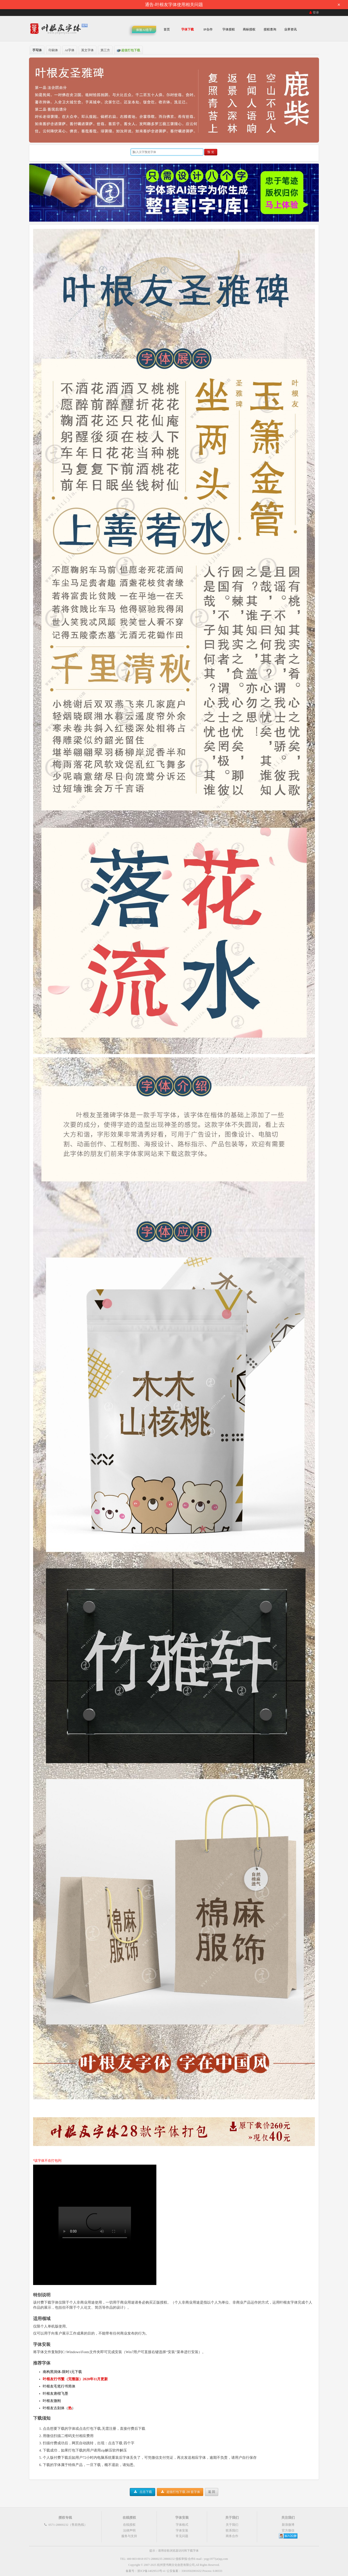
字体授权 (228, 29)
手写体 (37, 50)
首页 (167, 29)
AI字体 (69, 50)
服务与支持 (129, 2536)
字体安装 (182, 2530)
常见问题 (182, 2536)
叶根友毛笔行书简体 (59, 2386)
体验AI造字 (144, 30)
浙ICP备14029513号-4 (151, 2571)
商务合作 (232, 2536)
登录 (313, 12)
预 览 (210, 152)
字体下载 (187, 29)
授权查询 (270, 29)
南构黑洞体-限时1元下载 (62, 2372)
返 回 (211, 2492)
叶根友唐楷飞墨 (55, 2393)
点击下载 (142, 2492)
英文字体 (87, 50)
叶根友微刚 (52, 2401)
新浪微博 (288, 2524)
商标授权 (249, 29)
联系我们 (232, 2530)
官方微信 (288, 2530)
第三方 (105, 50)
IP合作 (208, 29)
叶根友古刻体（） (59, 2408)
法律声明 (129, 2530)
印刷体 (53, 50)
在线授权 (129, 2524)
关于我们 (232, 2524)
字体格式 (182, 2524)
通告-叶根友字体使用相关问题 (244, 4)
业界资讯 (290, 29)
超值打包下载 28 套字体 (180, 2492)
